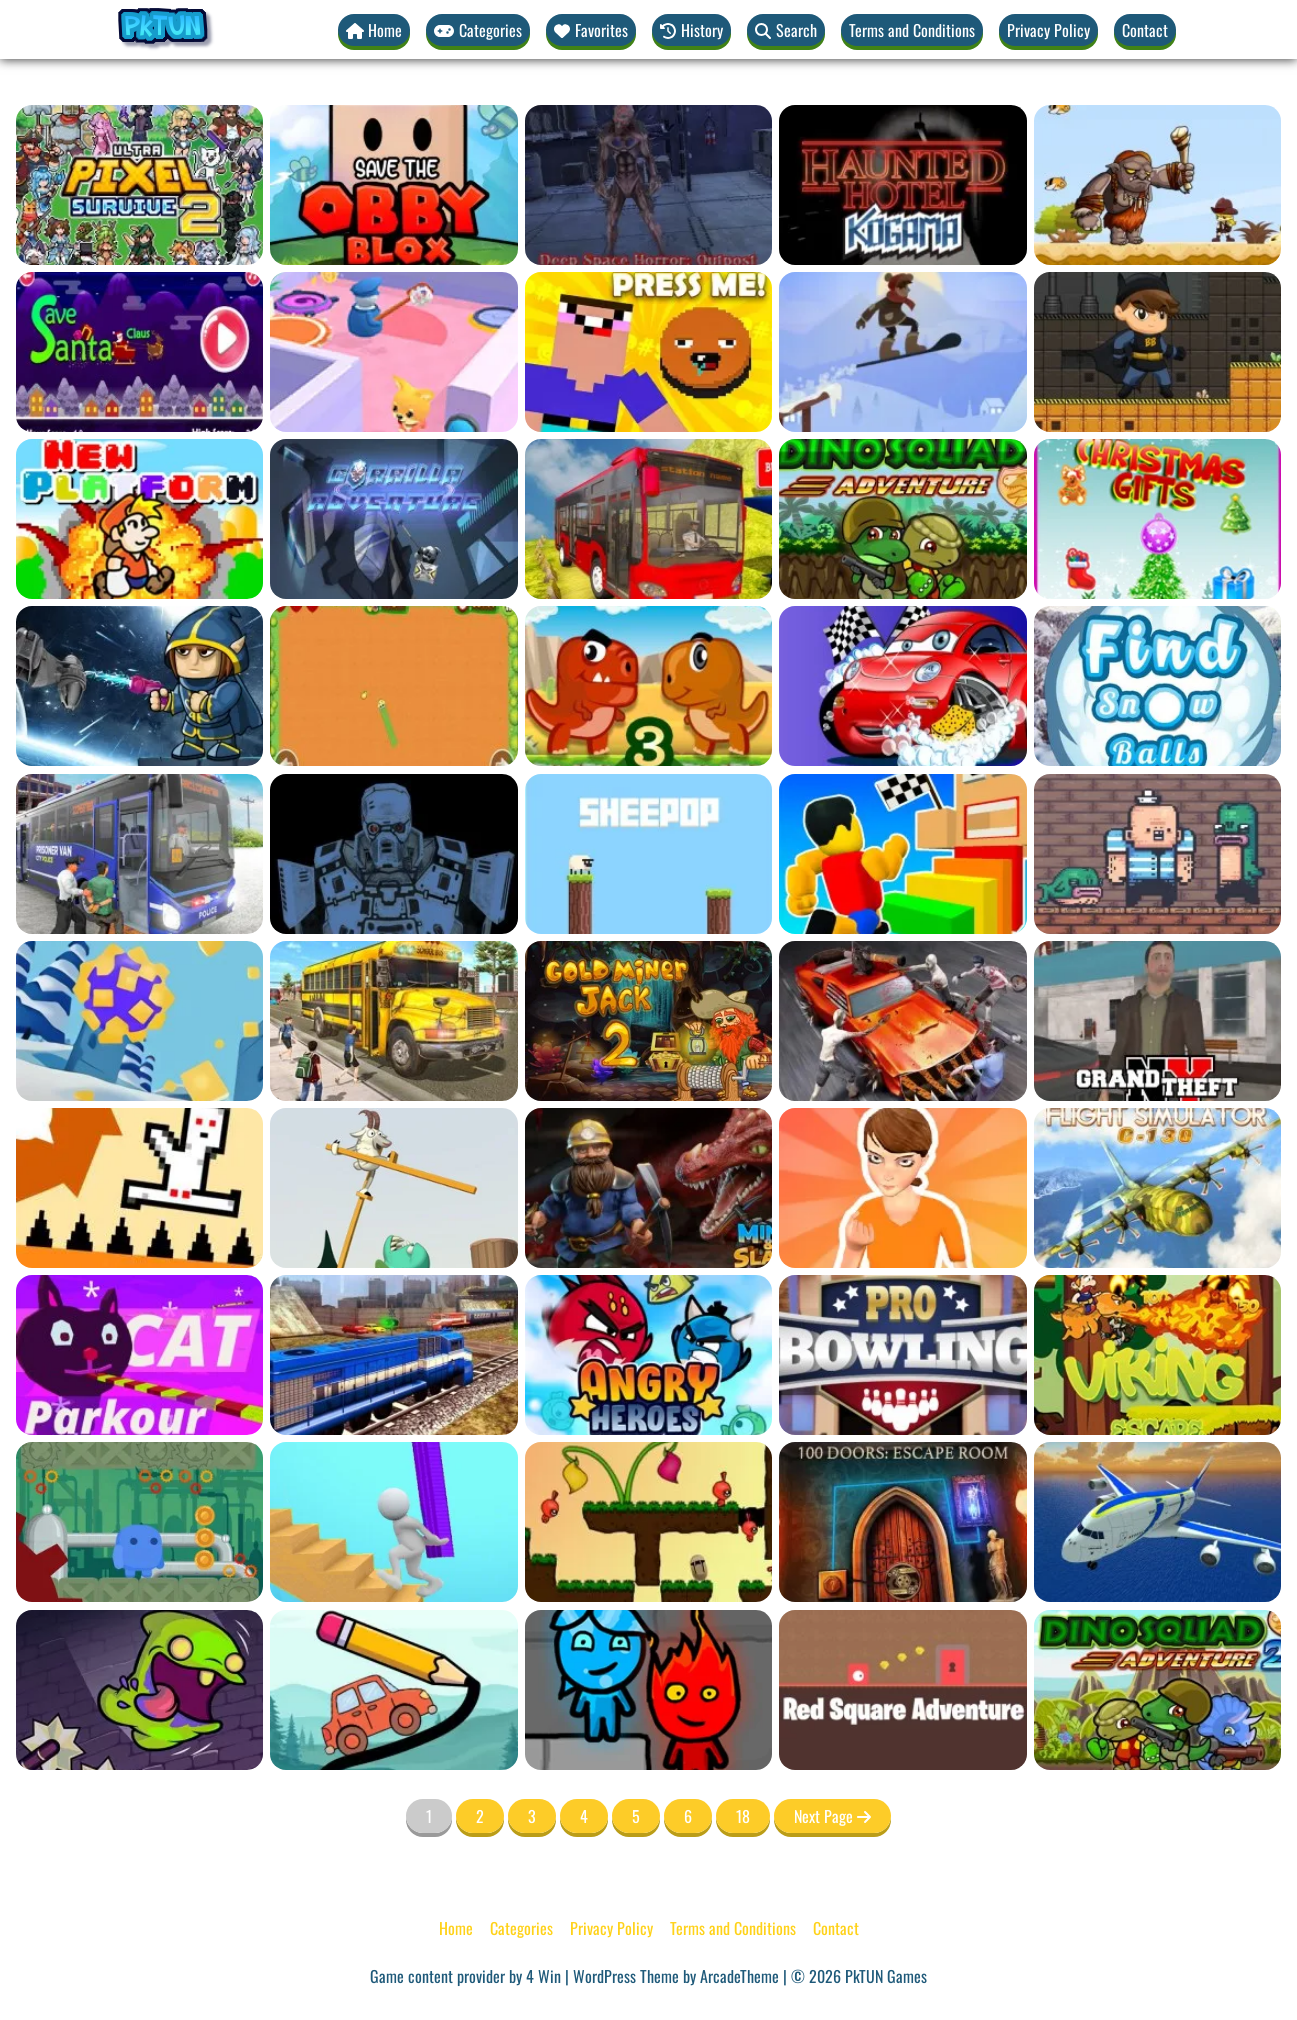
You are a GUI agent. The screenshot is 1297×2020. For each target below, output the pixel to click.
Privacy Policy (1048, 30)
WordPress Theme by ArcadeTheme (676, 1976)
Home (456, 1928)
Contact (1145, 30)
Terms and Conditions (912, 30)
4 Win (543, 1976)
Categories (521, 1928)
